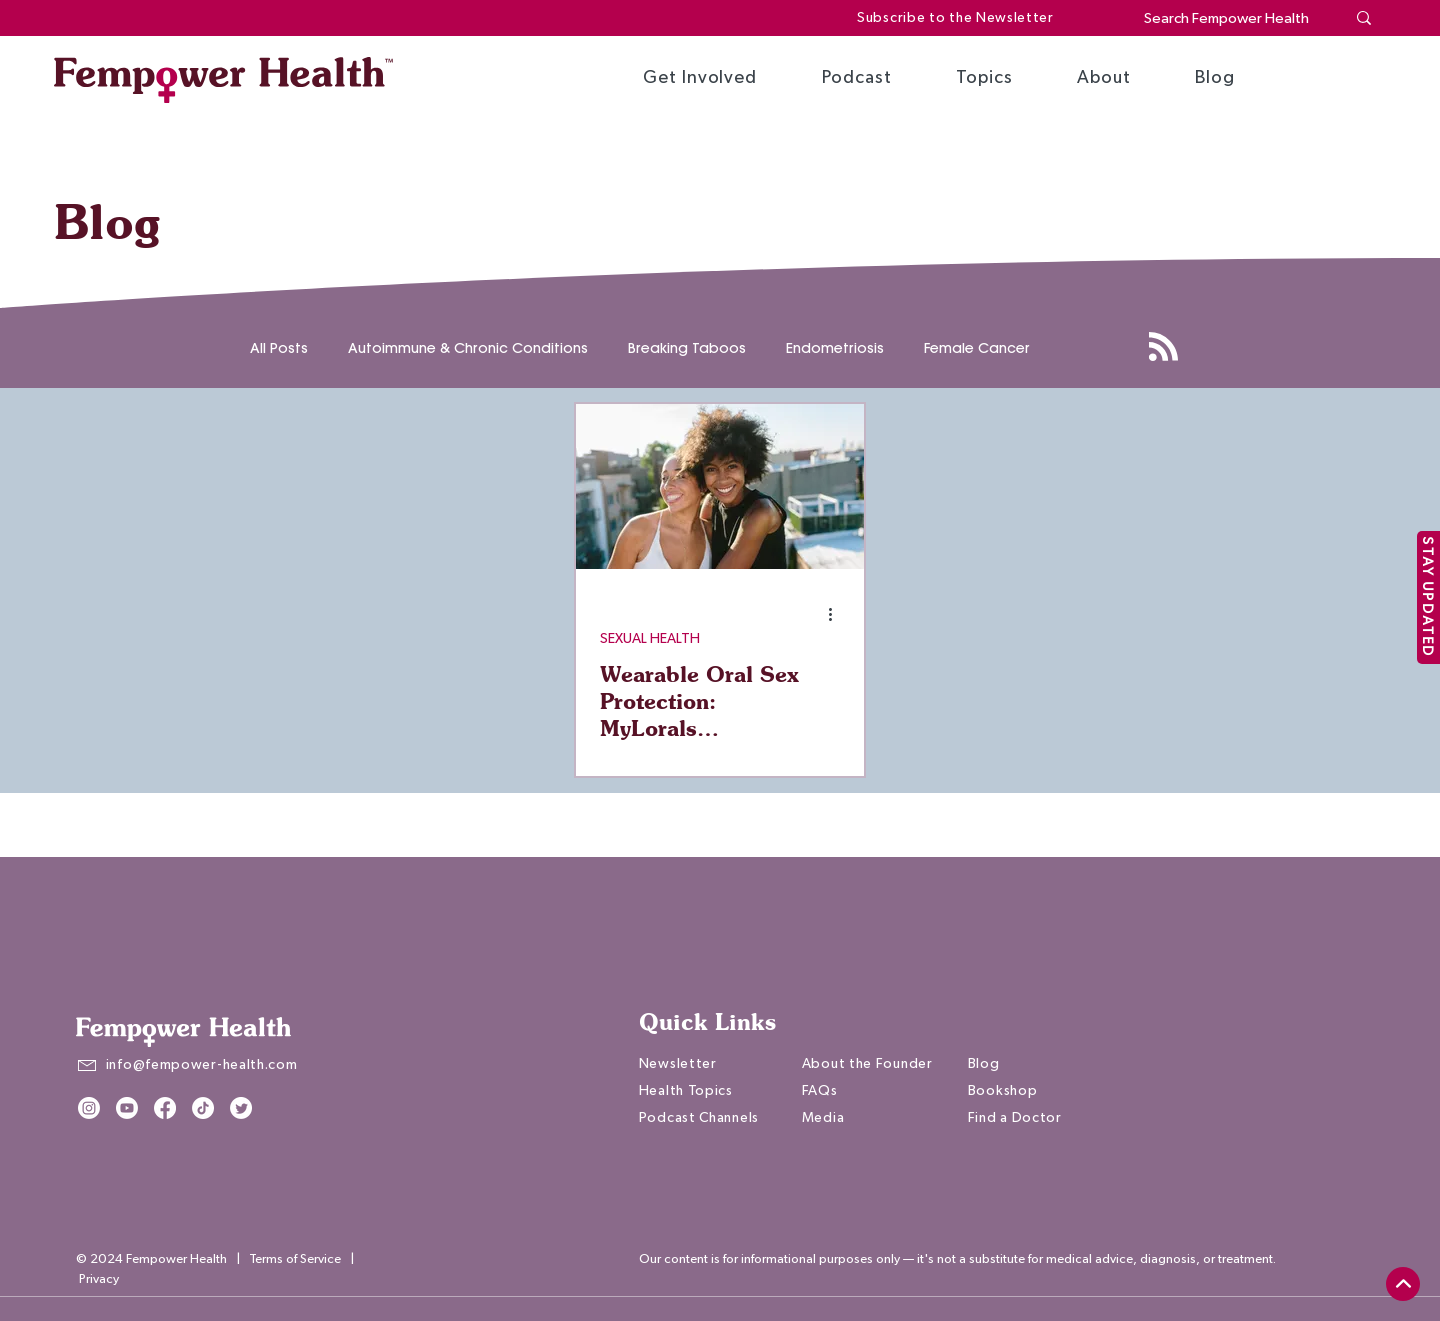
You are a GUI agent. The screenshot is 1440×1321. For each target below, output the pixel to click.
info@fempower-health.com (202, 1065)
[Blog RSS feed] (1163, 347)
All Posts (279, 348)
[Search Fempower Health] (1229, 18)
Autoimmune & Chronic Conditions (468, 348)
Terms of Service (295, 1259)
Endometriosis (835, 348)
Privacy (99, 1279)
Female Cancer (977, 348)
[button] (700, 78)
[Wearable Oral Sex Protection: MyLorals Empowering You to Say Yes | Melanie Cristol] (720, 486)
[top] (1403, 1284)
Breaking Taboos (687, 348)
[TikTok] (203, 1108)
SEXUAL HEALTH (650, 639)
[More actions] (837, 614)
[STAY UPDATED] (1428, 597)
